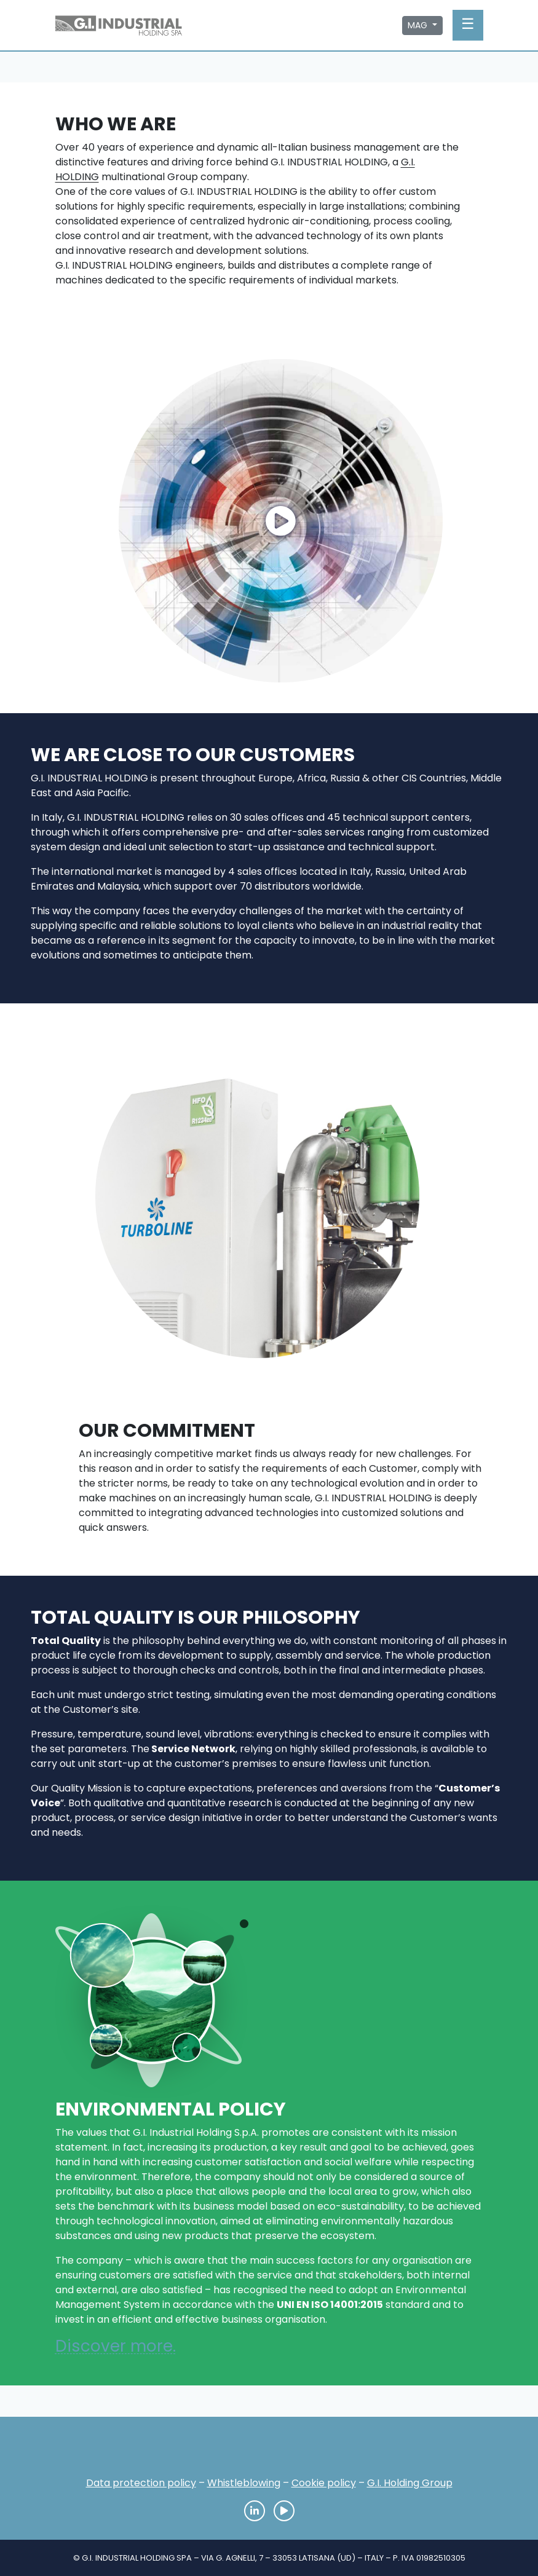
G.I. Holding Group (410, 2483)
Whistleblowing (243, 2483)
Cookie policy (323, 2483)
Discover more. (115, 2346)
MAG (419, 25)
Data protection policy (141, 2483)
